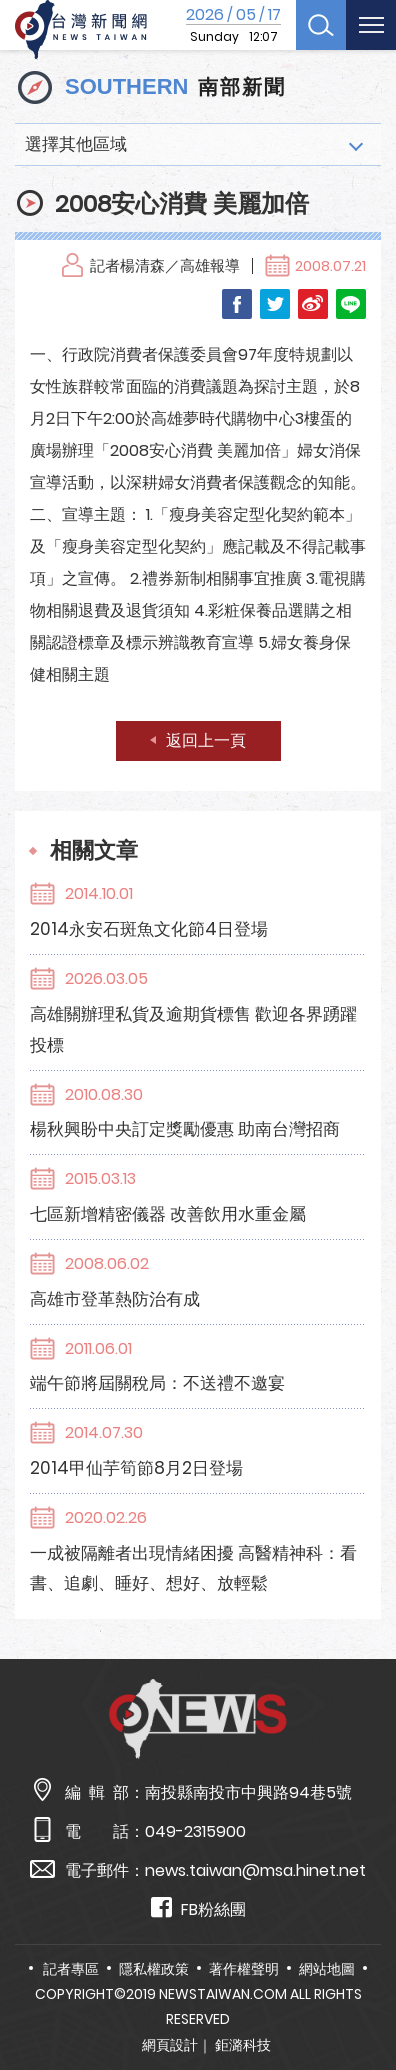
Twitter (275, 304)
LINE (351, 304)
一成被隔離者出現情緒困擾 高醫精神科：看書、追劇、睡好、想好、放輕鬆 (193, 1568)
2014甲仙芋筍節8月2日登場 (136, 1468)
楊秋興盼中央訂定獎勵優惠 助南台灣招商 (185, 1129)
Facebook (237, 304)
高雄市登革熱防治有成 (115, 1299)
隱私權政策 (154, 1969)
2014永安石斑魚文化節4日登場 (149, 929)
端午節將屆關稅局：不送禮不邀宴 (157, 1383)
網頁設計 (170, 2045)
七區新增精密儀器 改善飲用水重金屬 (168, 1214)
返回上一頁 (206, 740)
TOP (364, 1996)
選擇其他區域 (76, 144)
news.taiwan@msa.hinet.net (255, 1870)
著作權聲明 (244, 1969)
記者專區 (71, 1969)
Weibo (313, 304)
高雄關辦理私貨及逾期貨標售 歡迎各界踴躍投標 (193, 1029)
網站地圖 (327, 1969)
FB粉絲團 (198, 1908)
